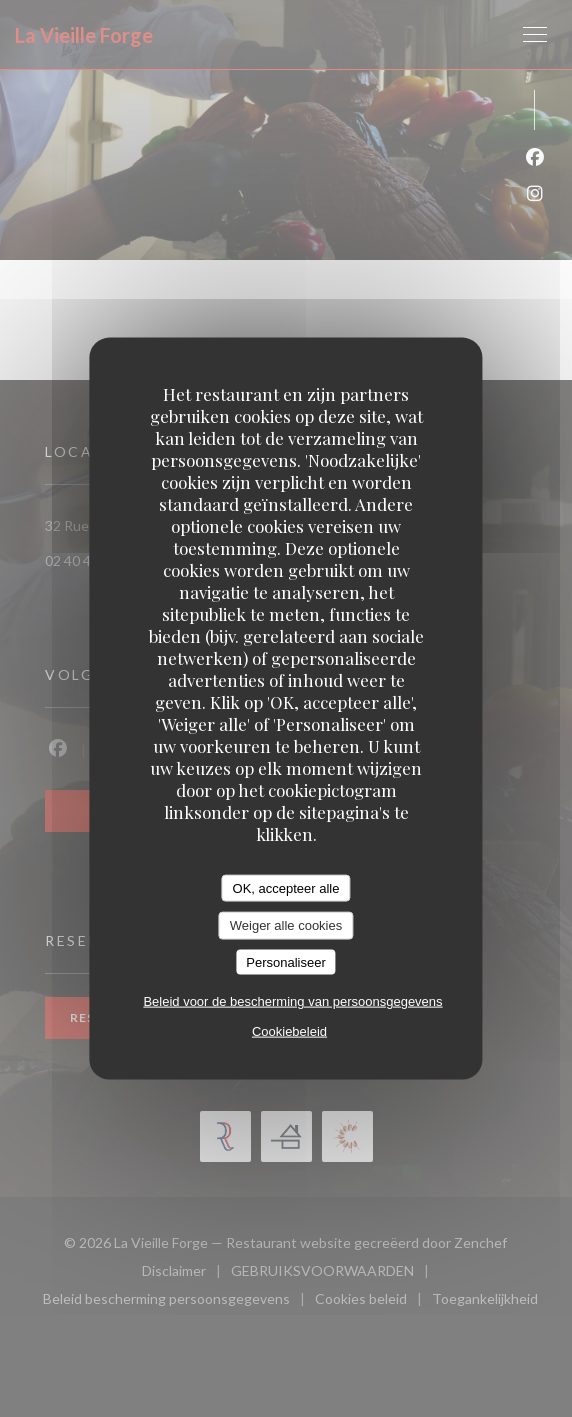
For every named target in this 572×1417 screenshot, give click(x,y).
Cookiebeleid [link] (289, 1031)
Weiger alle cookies (286, 925)
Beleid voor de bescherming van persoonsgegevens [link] (292, 1001)
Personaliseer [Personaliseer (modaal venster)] (286, 961)
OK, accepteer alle (286, 887)
